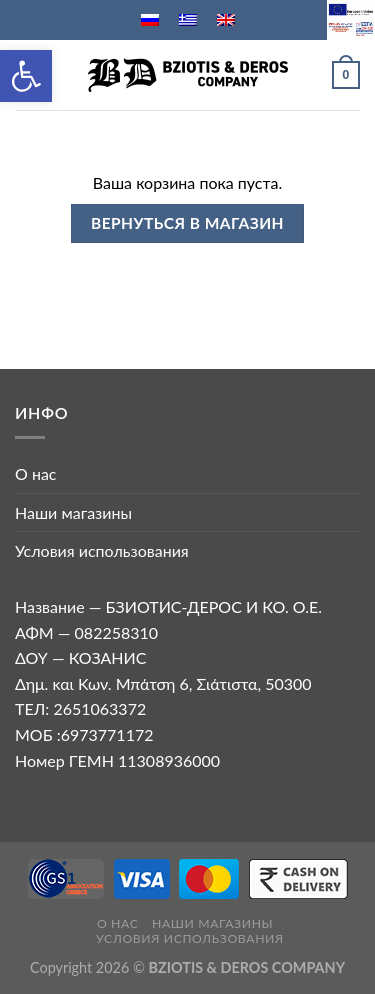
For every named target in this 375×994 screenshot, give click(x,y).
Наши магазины (73, 512)
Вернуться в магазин (187, 223)
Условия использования (102, 550)
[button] (26, 76)
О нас (36, 473)
